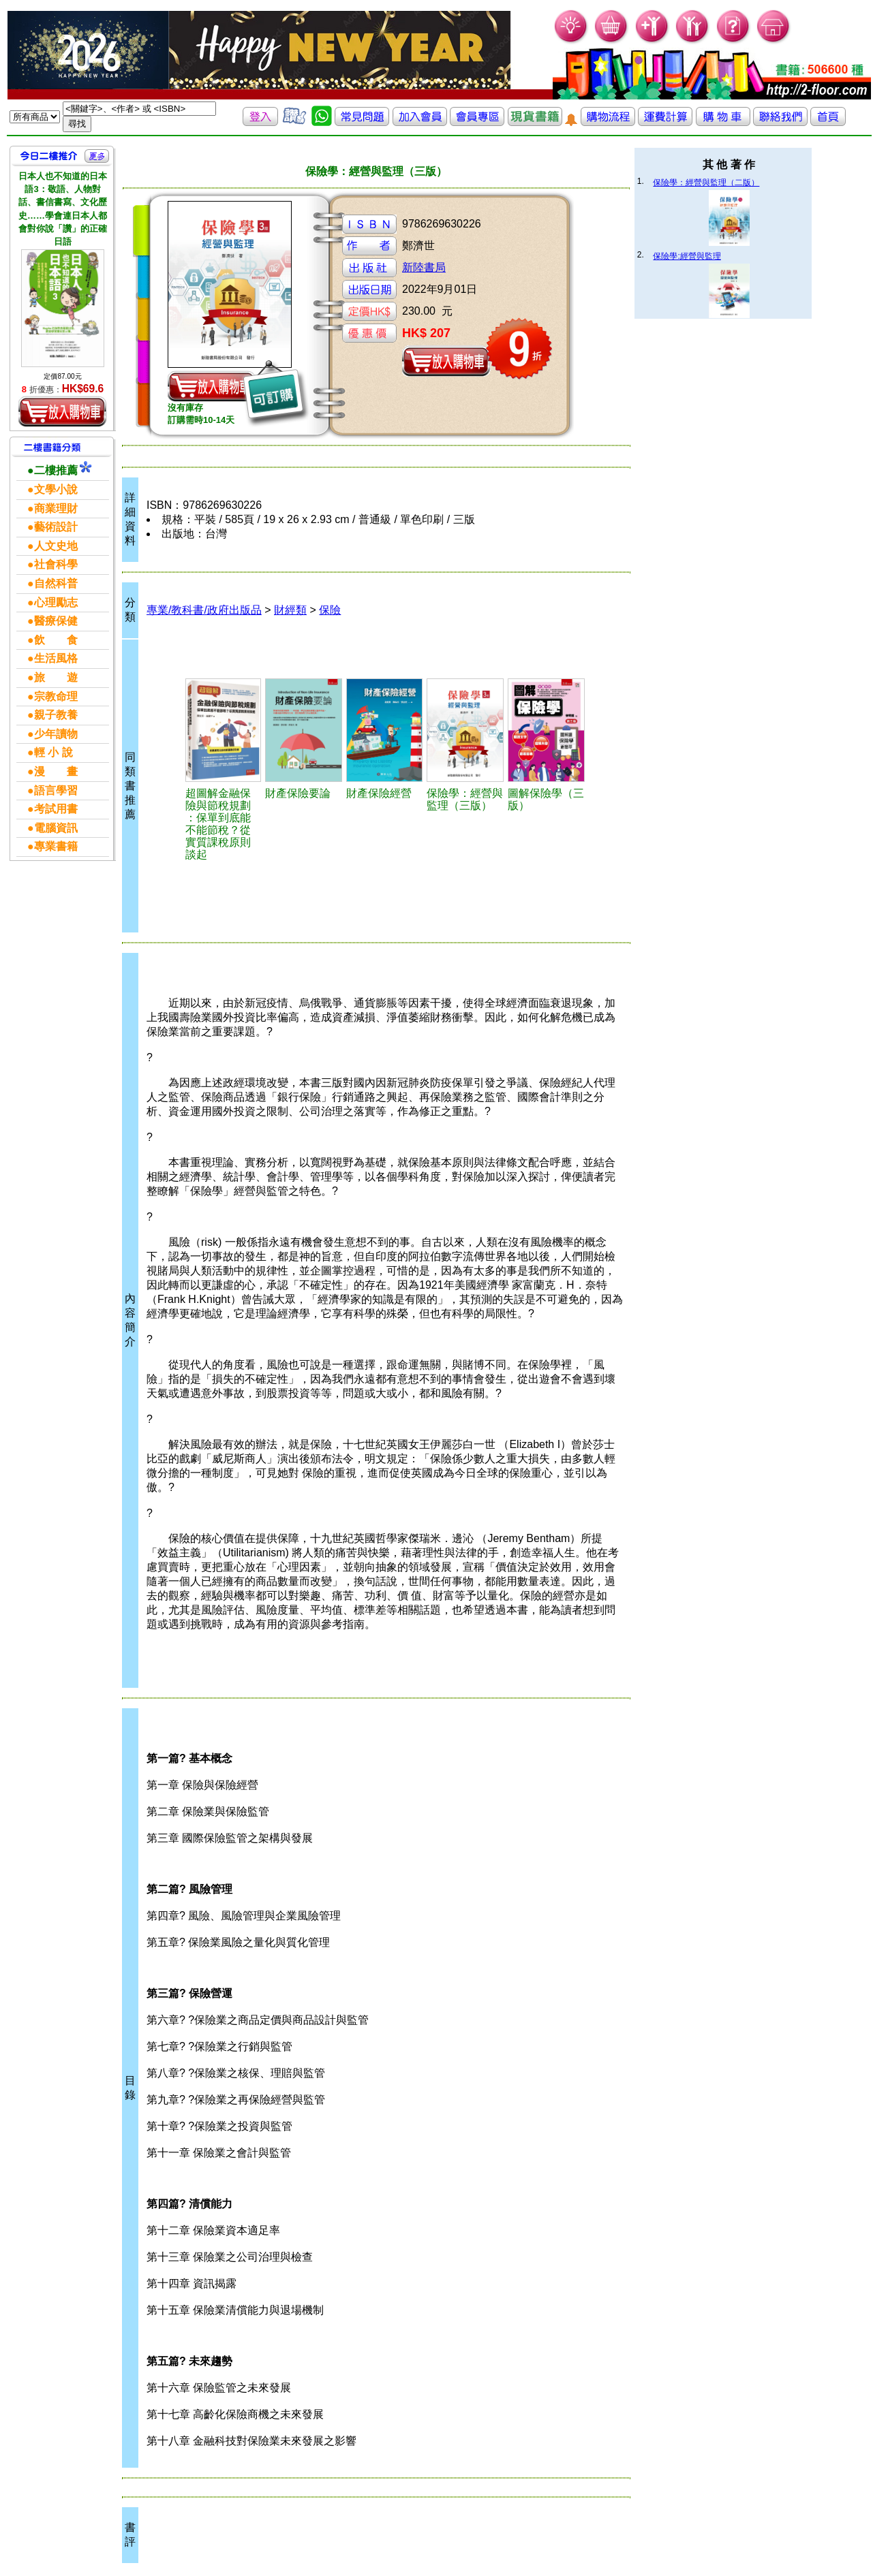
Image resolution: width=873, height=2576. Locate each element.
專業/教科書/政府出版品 (204, 610)
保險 (330, 610)
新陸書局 (424, 267)
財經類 (290, 610)
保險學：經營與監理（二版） (706, 182)
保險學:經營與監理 (686, 256)
